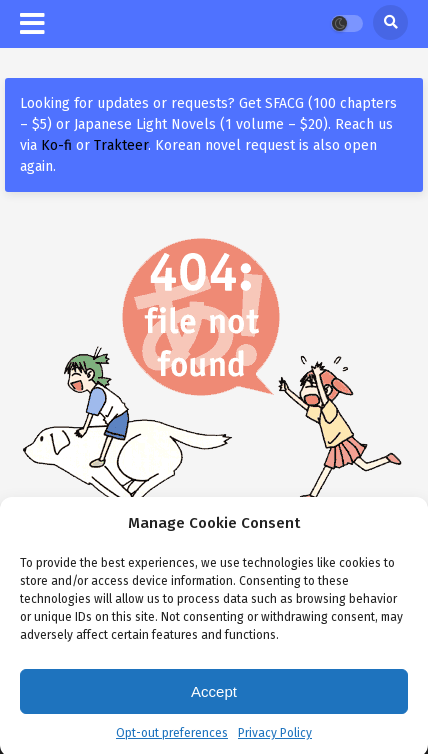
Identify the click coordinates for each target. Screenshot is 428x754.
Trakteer (121, 145)
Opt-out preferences (172, 739)
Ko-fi (56, 145)
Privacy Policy (275, 739)
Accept (214, 697)
